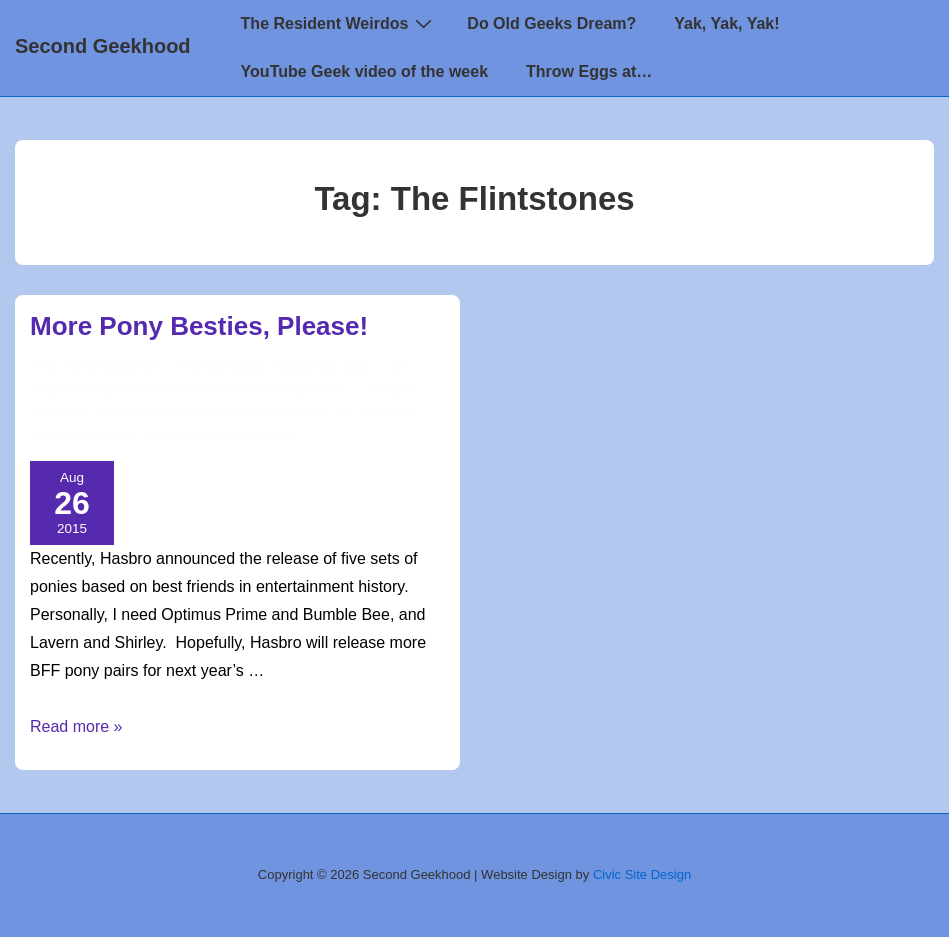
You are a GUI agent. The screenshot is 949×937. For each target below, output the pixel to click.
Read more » (76, 726)
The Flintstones (197, 436)
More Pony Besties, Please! (199, 326)
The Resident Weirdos (339, 23)
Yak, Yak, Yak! (726, 23)
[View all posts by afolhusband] (104, 367)
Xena (274, 436)
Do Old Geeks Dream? (551, 23)
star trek (102, 436)
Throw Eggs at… (589, 71)
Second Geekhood (103, 46)
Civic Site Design (642, 874)
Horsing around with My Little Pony (221, 390)
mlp (293, 413)
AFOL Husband (109, 413)
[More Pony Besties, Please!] (319, 367)
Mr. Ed (333, 413)
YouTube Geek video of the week (364, 71)
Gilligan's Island (219, 413)
